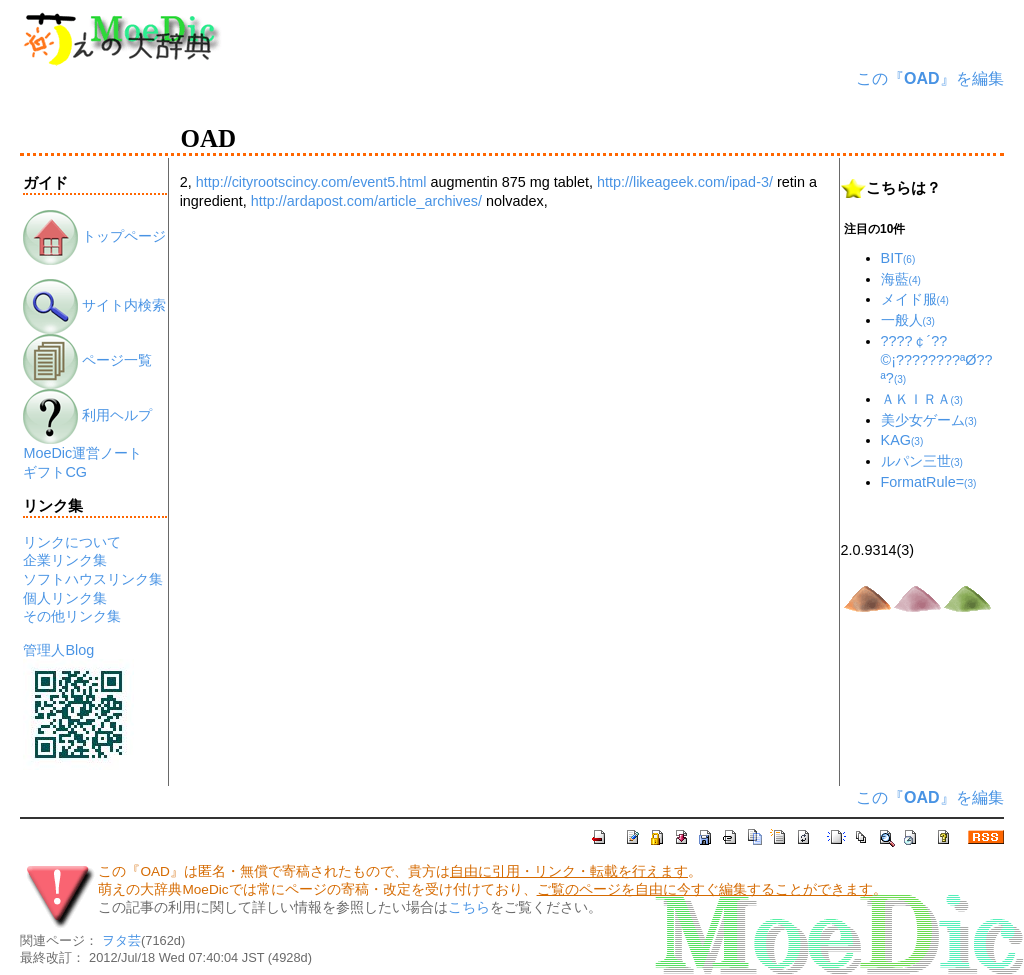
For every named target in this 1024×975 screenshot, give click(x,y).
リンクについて (72, 542)
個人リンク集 (65, 598)
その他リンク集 (72, 616)
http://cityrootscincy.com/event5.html (311, 182)
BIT (898, 258)
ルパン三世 (922, 461)
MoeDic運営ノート (82, 453)
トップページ (94, 236)
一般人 (908, 320)
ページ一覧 (87, 360)
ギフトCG (55, 472)
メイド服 (915, 299)
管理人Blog (58, 650)
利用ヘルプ (87, 415)
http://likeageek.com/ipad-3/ (685, 182)
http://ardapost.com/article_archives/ (366, 201)
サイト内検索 (94, 305)
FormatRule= (929, 482)
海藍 (901, 279)
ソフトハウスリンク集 (93, 579)
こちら (469, 907)
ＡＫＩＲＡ (922, 399)
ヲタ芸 (121, 940)
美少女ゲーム (929, 420)
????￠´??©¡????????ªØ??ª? (937, 359)
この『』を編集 (930, 78)
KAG (902, 440)
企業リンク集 (65, 560)
